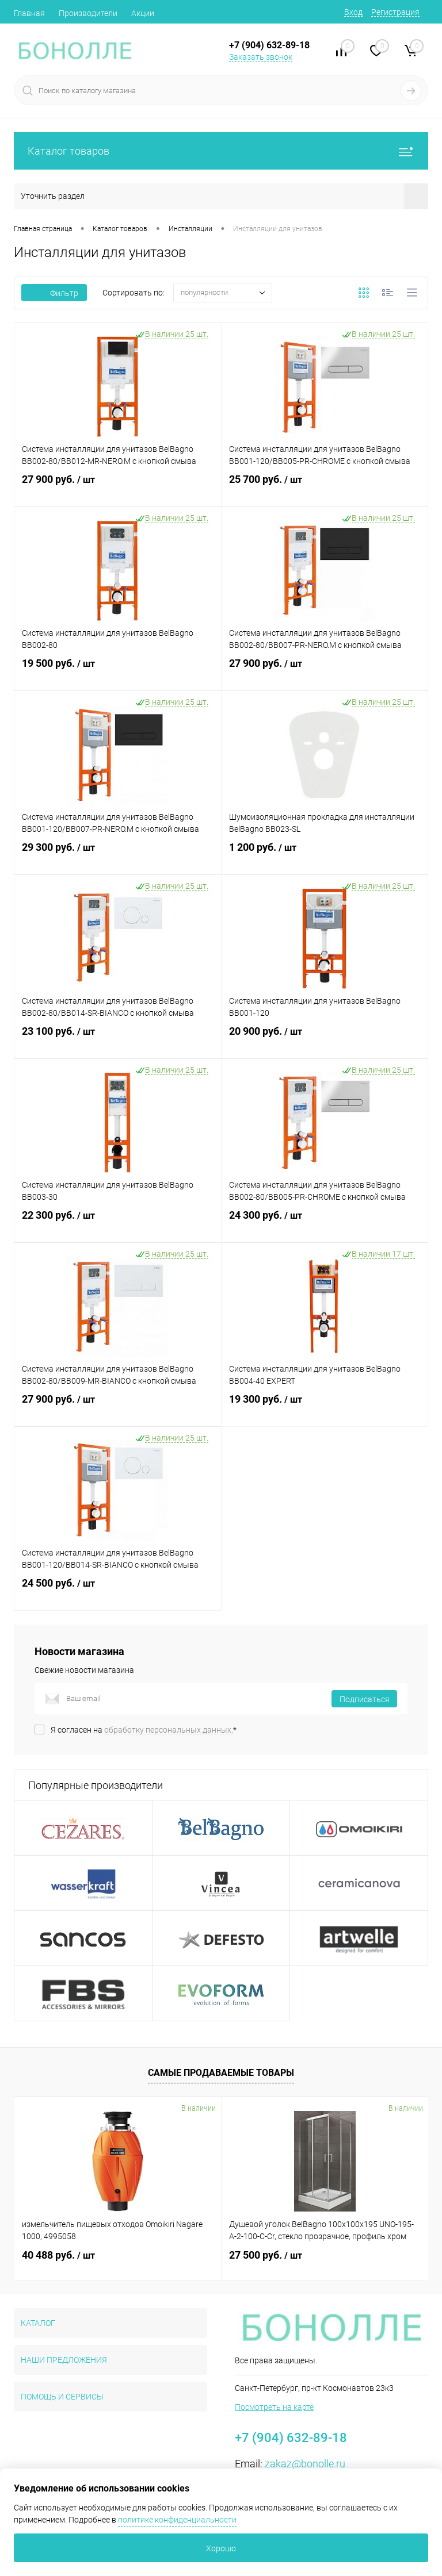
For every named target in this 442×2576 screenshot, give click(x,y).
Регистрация (395, 12)
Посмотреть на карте (274, 2407)
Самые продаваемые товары (221, 2072)
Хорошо (221, 2548)
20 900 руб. (325, 1040)
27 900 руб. (118, 488)
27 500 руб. (265, 2255)
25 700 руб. (325, 488)
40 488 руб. (58, 2255)
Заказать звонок (260, 57)
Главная (29, 13)
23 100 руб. (118, 1040)
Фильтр (54, 293)
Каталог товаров (221, 151)
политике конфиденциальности (177, 2519)
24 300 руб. (325, 1224)
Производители (88, 13)
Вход (353, 12)
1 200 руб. (325, 856)
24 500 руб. (118, 1592)
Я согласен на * (144, 1729)
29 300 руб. (118, 856)
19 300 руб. (325, 1408)
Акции (142, 13)
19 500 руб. (118, 672)
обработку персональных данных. (168, 1729)
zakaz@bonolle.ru (305, 2464)
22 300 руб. (118, 1224)
